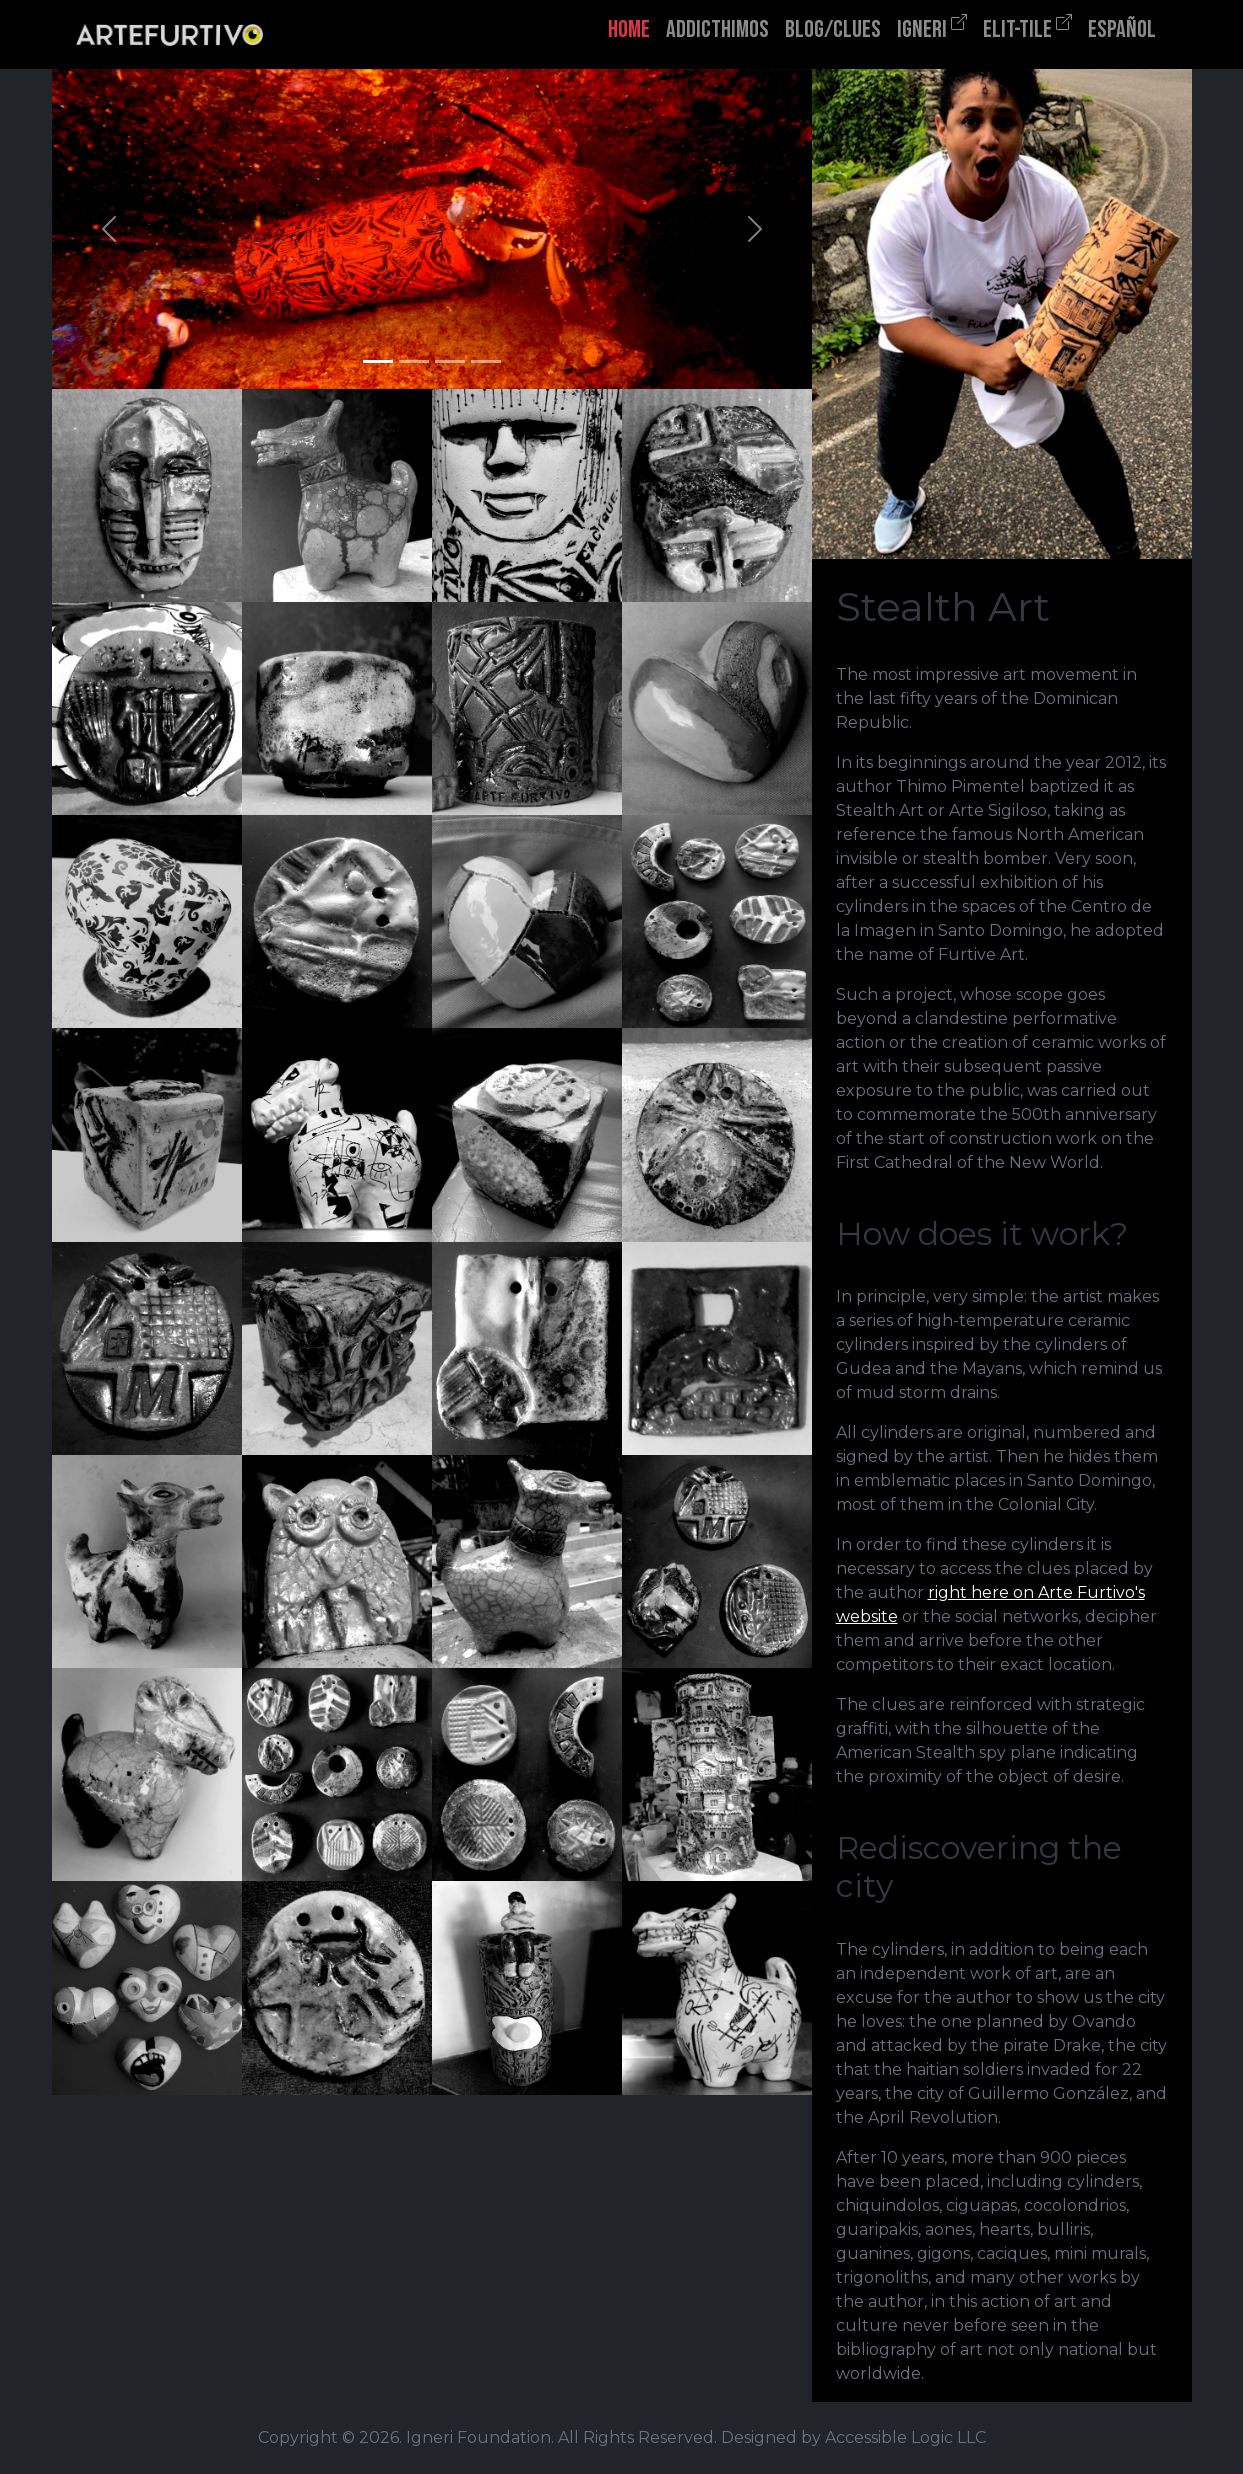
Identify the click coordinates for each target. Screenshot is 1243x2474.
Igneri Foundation (478, 2437)
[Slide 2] (414, 361)
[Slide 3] (450, 361)
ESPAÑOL (1122, 29)
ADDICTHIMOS (717, 29)
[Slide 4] (486, 361)
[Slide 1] (378, 361)
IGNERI (932, 28)
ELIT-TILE (1027, 28)
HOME (629, 29)
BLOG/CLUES (833, 29)
